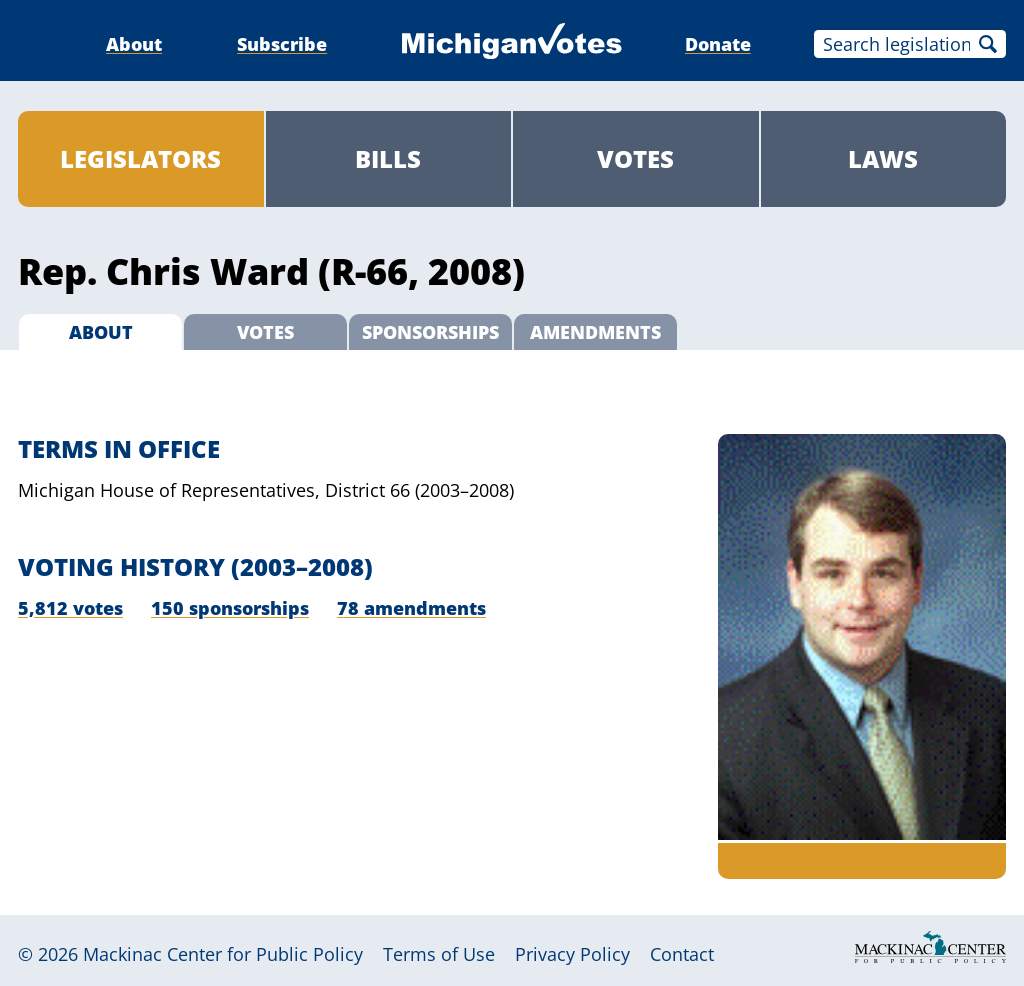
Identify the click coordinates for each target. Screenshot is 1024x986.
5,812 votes (70, 608)
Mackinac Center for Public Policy (223, 954)
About (134, 44)
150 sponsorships (230, 608)
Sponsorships (430, 332)
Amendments (595, 332)
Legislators (140, 158)
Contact (682, 954)
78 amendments (411, 608)
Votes (635, 158)
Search (988, 44)
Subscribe (282, 44)
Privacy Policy (572, 954)
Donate (718, 44)
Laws (883, 158)
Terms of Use (439, 954)
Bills (388, 158)
